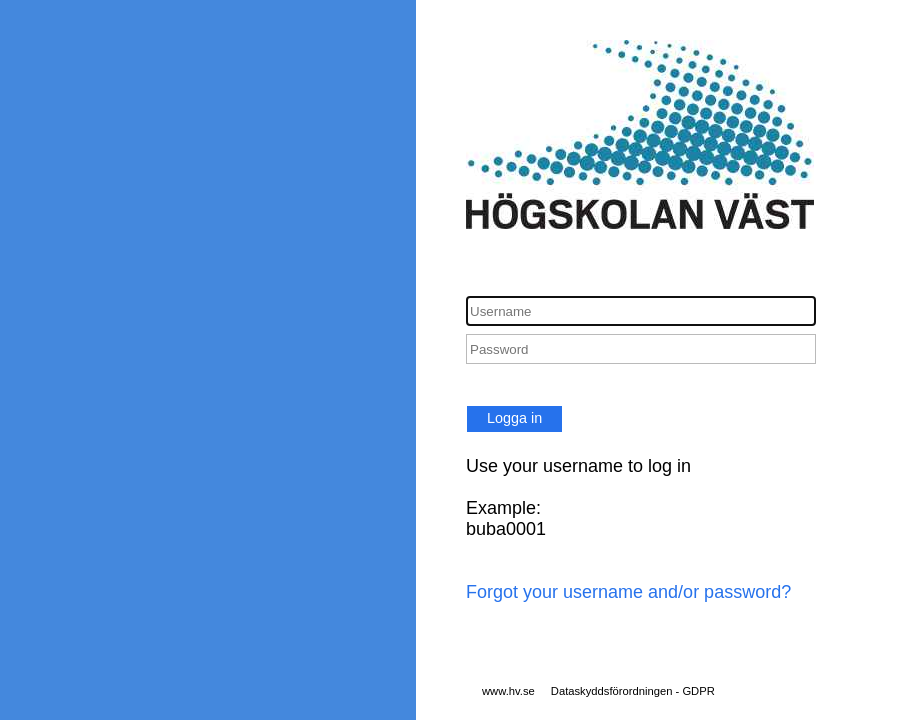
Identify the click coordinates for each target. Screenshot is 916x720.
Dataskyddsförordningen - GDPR (633, 691)
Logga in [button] (514, 418)
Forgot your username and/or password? (628, 592)
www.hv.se (508, 691)
